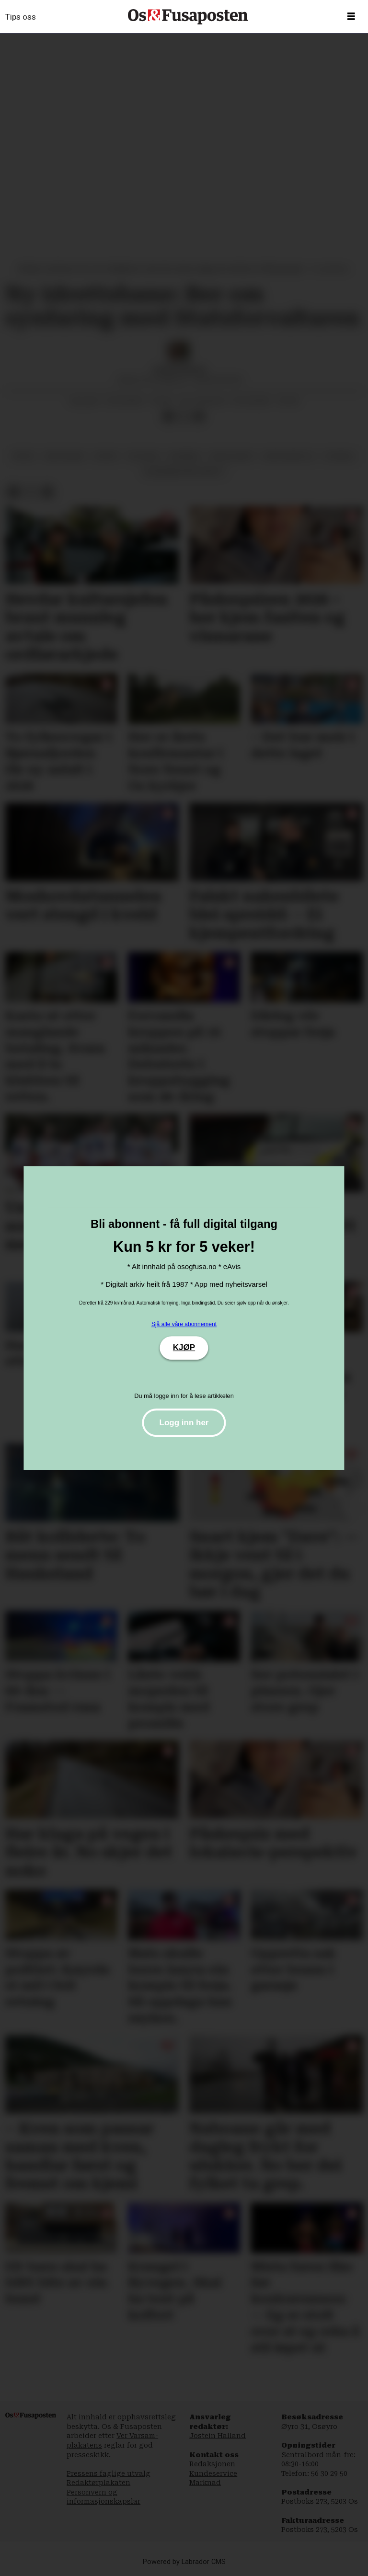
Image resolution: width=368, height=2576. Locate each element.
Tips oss (20, 17)
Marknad (205, 2482)
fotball (340, 456)
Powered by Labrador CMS (184, 2562)
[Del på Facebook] (168, 417)
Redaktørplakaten (98, 2482)
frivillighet (232, 456)
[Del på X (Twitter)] (183, 417)
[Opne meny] (351, 17)
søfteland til (288, 456)
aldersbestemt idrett (184, 471)
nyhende (184, 456)
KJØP (184, 1347)
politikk (143, 456)
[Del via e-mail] (199, 417)
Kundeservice (213, 2473)
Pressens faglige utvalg (108, 2473)
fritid (24, 456)
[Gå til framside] (188, 17)
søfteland (64, 456)
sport (106, 456)
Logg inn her (184, 1422)
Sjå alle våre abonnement (184, 1324)
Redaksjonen (212, 2464)
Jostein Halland (217, 2435)
